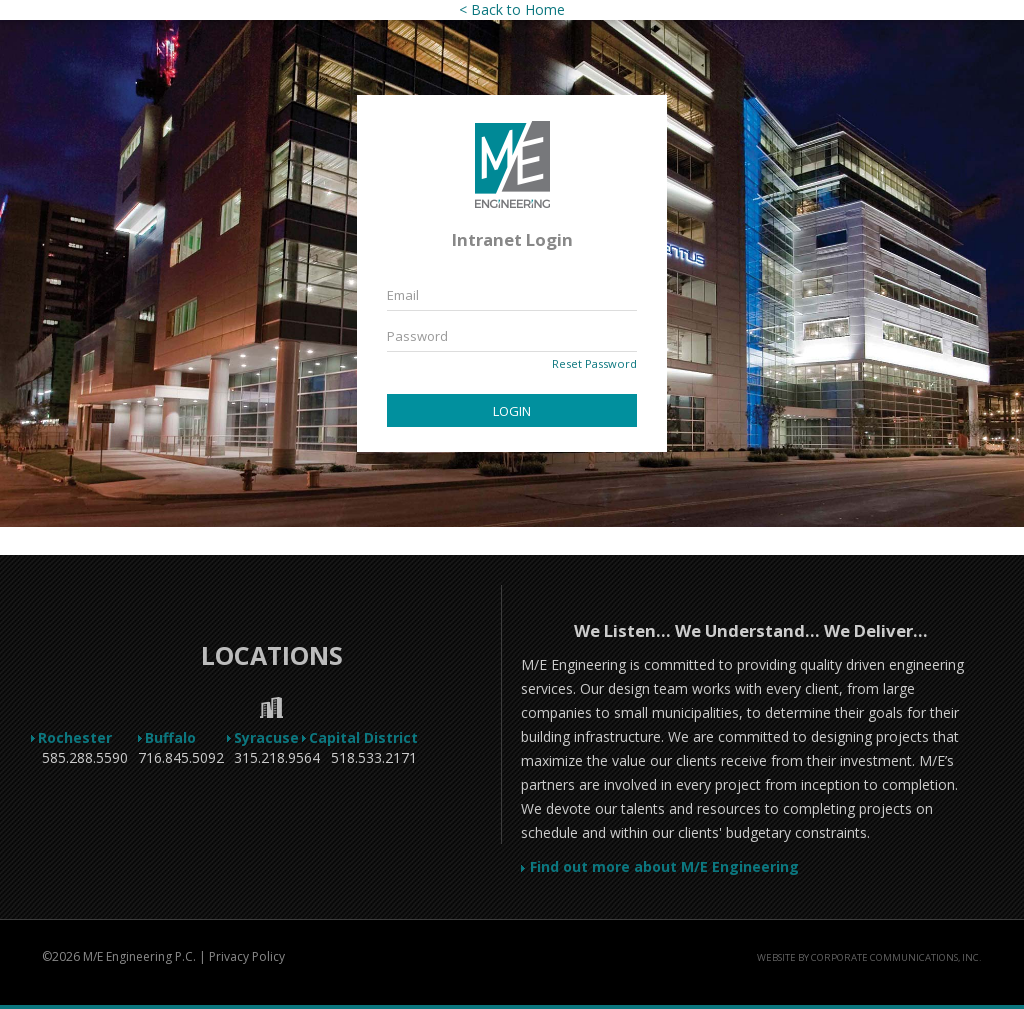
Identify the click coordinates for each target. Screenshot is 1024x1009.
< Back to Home (512, 9)
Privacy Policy (247, 956)
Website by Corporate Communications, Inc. (869, 957)
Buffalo (181, 737)
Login (512, 411)
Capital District (374, 737)
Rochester (85, 737)
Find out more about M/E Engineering (660, 866)
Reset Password (594, 363)
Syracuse (277, 737)
